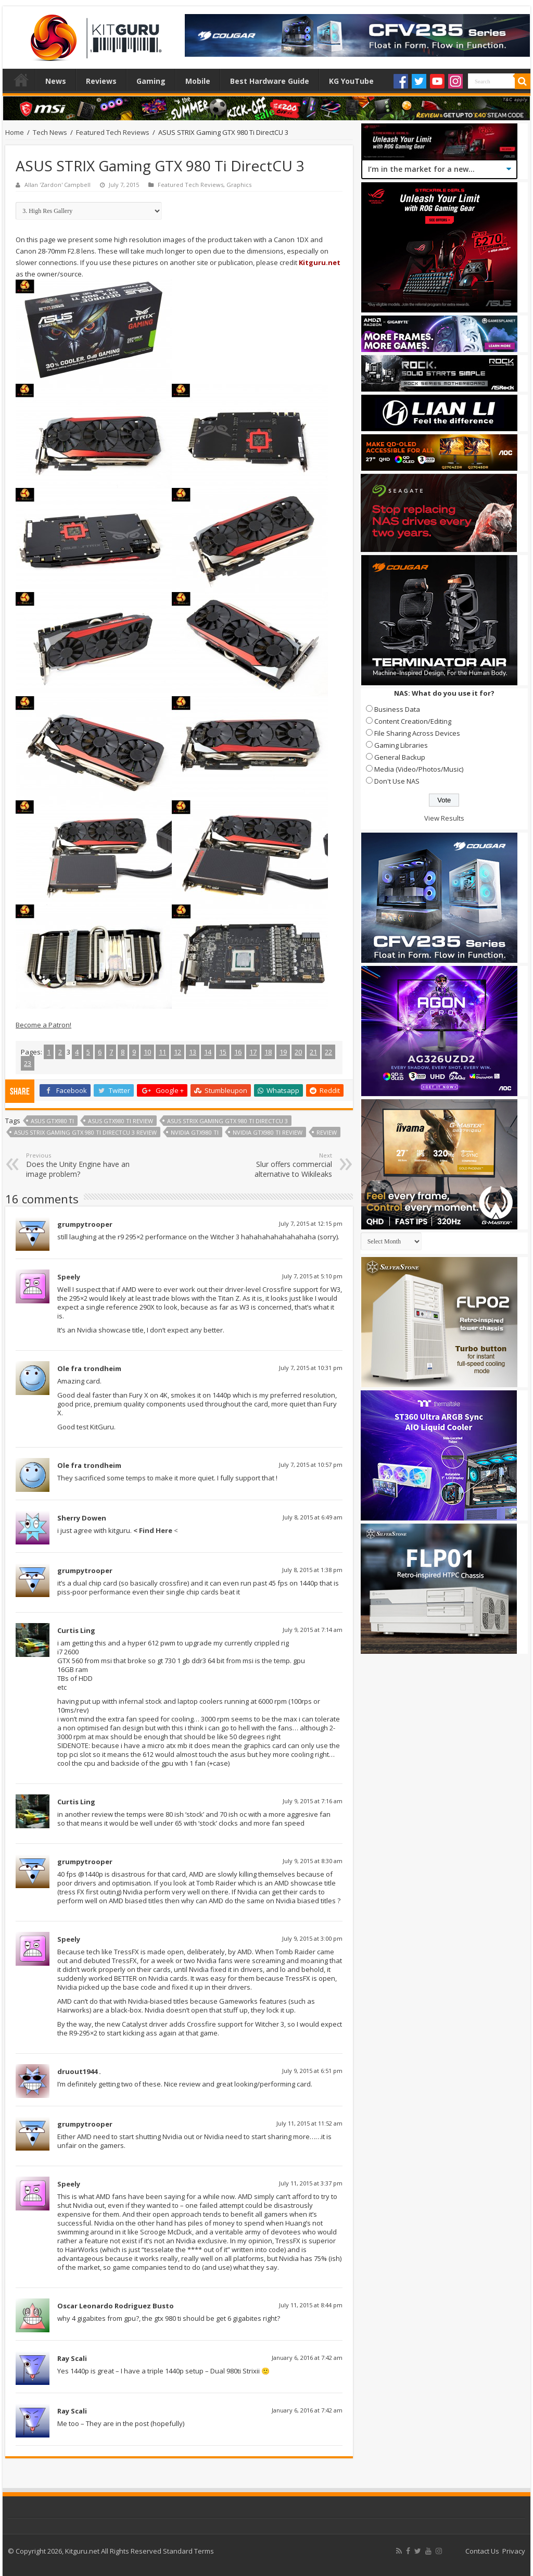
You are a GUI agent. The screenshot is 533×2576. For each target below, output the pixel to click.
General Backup (399, 757)
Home (21, 80)
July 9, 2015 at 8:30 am (312, 1861)
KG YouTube (351, 81)
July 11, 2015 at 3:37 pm (310, 2183)
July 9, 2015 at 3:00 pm (312, 1938)
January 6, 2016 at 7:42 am (307, 2357)
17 (253, 1052)
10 (147, 1052)
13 (192, 1052)
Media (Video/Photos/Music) (418, 769)
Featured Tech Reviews (112, 132)
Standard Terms (188, 2551)
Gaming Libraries (401, 745)
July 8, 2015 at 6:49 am (312, 1517)
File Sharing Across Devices (417, 733)
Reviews (101, 81)
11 (162, 1052)
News (55, 81)
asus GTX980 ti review (120, 1121)
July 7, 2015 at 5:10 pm (312, 1276)
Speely (68, 1276)
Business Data (397, 709)
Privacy (513, 2551)
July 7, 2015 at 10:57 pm (310, 1464)
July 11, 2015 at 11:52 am (309, 2123)
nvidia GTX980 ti (195, 1132)
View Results (444, 818)
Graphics (238, 185)
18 (268, 1052)
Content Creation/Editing (412, 721)
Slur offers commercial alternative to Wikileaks (278, 1165)
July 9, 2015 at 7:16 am (312, 1801)
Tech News (50, 132)
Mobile (197, 81)
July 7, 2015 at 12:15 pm (310, 1223)
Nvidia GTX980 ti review (267, 1132)
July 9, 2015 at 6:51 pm (312, 2071)
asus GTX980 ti (52, 1121)
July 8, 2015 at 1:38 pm (312, 1570)
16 (238, 1052)
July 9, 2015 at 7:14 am (312, 1629)
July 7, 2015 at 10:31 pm (310, 1368)
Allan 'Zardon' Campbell (57, 185)
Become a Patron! (43, 1024)
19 (283, 1052)
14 (207, 1052)
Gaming (151, 81)
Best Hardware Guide (269, 81)
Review (326, 1132)
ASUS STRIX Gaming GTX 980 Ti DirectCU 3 (227, 1121)
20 (298, 1052)
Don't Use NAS (397, 781)
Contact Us (482, 2551)
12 (177, 1052)
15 (222, 1052)
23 (27, 1063)
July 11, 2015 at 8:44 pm (310, 2305)
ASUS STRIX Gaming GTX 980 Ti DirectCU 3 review (85, 1132)
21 (313, 1052)
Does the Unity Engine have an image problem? (79, 1165)
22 (328, 1052)
